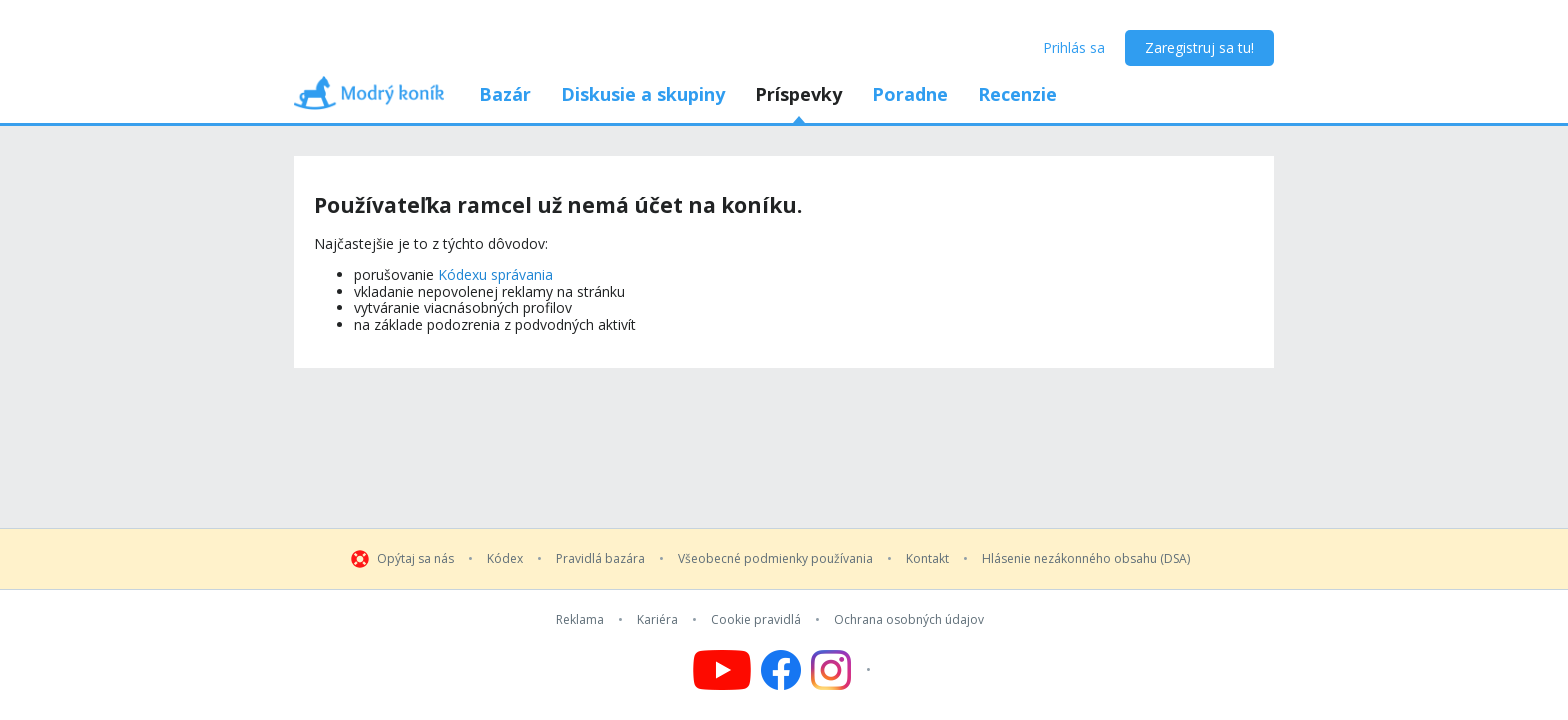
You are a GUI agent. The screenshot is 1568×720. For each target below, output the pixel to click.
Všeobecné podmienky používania (775, 559)
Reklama (580, 620)
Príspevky (798, 94)
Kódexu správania (495, 274)
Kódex (505, 559)
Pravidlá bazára (600, 559)
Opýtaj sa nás (415, 559)
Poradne (910, 94)
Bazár (505, 94)
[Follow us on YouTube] (722, 670)
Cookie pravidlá (756, 620)
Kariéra (657, 620)
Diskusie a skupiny (643, 94)
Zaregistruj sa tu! (1199, 47)
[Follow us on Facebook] (781, 670)
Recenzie (1017, 94)
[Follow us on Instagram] (843, 670)
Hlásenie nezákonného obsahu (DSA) (1086, 559)
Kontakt (927, 559)
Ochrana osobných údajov (909, 620)
